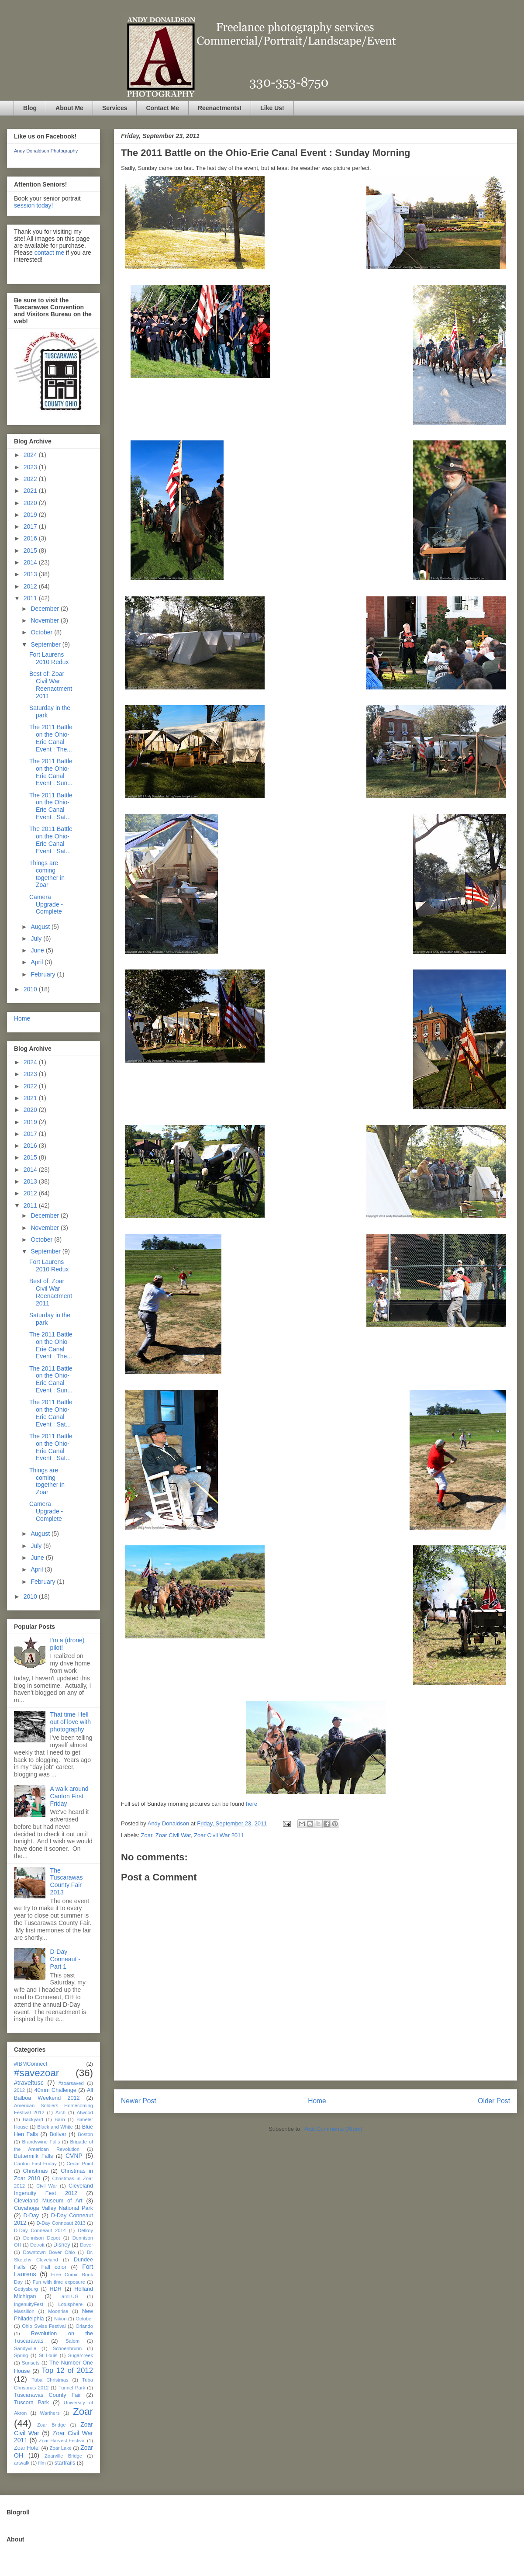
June (38, 950)
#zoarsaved (71, 2083)
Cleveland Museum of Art (48, 2201)
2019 (31, 514)
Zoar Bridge (51, 2424)
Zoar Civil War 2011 (219, 1835)
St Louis (48, 2355)
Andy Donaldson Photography (46, 150)
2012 (31, 586)
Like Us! (272, 107)
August (41, 926)
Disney (61, 2245)
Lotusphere (70, 2304)
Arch (60, 2112)
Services (115, 107)
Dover (86, 2244)
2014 (31, 562)
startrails (65, 2463)
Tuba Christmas (49, 2379)
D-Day (31, 2215)
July (37, 938)
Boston (85, 2134)
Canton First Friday (35, 2163)
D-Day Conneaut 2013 (60, 2223)
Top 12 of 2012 (67, 2370)
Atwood (85, 2112)
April (38, 962)
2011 (31, 598)
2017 (31, 526)
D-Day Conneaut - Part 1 (65, 1959)
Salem (72, 2341)
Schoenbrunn (67, 2348)
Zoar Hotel (27, 2448)
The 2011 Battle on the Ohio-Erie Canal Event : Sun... (50, 772)
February (44, 974)
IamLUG (69, 2296)
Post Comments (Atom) (332, 2129)
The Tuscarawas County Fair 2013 (66, 1881)
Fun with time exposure (59, 2282)
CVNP (74, 2155)
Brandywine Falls (41, 2141)
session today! (33, 205)
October (42, 632)
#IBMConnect (30, 2064)
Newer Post (138, 2101)
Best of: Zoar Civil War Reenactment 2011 (50, 684)
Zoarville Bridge (63, 2455)
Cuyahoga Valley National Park (53, 2208)
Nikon (60, 2318)
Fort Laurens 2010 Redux (49, 658)
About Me (69, 107)
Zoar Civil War (173, 1835)
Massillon (24, 2311)
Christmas (35, 2171)
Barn (60, 2119)
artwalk (21, 2462)
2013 (31, 574)
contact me (49, 252)
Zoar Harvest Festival (62, 2440)
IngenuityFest (28, 2304)
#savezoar (36, 2072)
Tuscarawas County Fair (47, 2395)
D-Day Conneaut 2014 (40, 2230)
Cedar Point (80, 2163)
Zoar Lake (61, 2448)
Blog (30, 107)
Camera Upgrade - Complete (46, 904)
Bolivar (57, 2134)
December (45, 608)
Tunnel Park (72, 2387)
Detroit (37, 2244)
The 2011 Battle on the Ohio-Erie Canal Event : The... (50, 738)
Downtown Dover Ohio (49, 2252)
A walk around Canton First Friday (69, 1796)
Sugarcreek (80, 2355)
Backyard (33, 2119)
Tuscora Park (31, 2402)
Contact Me (162, 107)
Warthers (50, 2413)
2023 (31, 467)
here (251, 1803)
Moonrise (58, 2311)
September (46, 644)
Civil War (46, 2185)
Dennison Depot (41, 2237)
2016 (31, 538)
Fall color (53, 2267)
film (41, 2462)
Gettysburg (26, 2289)
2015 (31, 550)
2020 (31, 502)
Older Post (494, 2101)
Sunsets (30, 2362)
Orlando (84, 2326)
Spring (21, 2355)
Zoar (146, 1835)
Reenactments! (219, 107)
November (45, 620)
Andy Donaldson (169, 1823)
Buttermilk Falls (33, 2156)
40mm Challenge (55, 2090)
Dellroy (85, 2230)
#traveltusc (29, 2082)
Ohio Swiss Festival (44, 2326)
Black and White (55, 2126)
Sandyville (25, 2348)
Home (317, 2101)
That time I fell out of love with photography (70, 1722)
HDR (56, 2289)
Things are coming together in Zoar (47, 873)
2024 (31, 454)
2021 (31, 490)
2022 (31, 478)
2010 (31, 989)
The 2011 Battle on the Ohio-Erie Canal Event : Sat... (50, 806)
